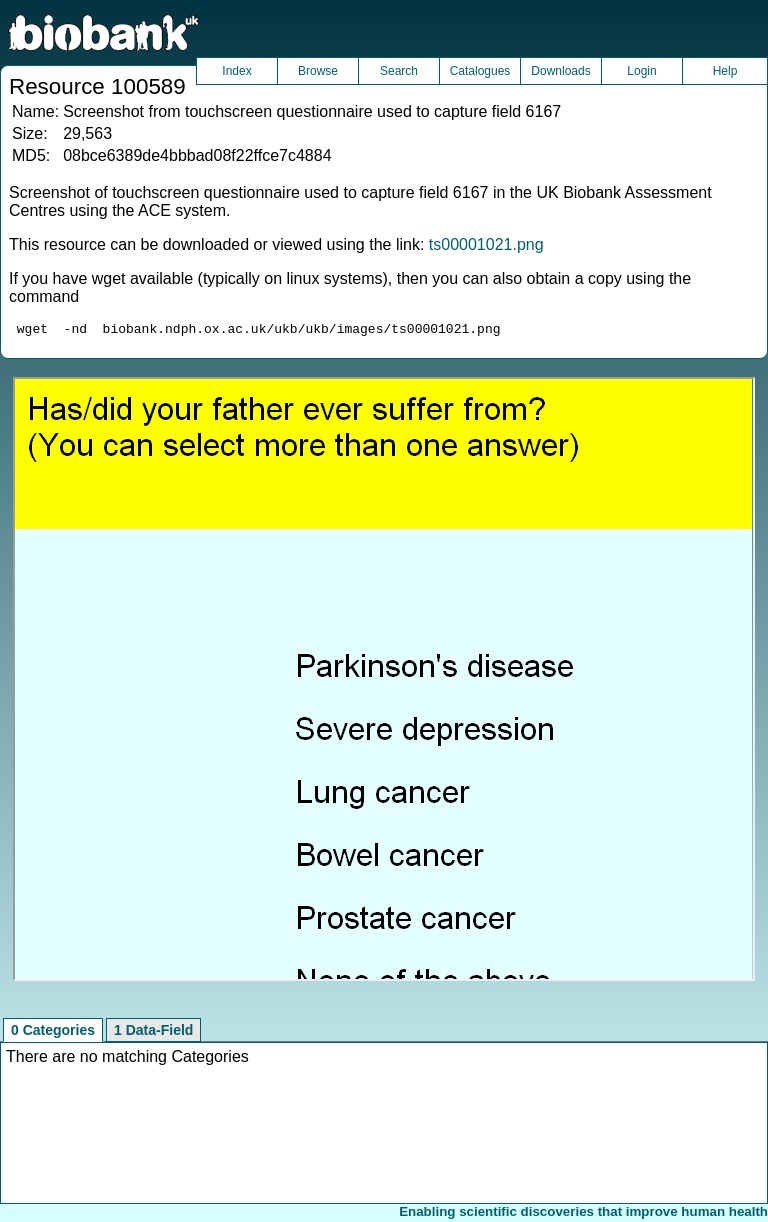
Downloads (560, 71)
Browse (318, 71)
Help (725, 71)
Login (641, 71)
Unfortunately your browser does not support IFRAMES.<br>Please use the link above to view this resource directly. (383, 682)
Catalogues (480, 71)
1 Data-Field (153, 1033)
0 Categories (53, 1033)
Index (236, 71)
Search (399, 71)
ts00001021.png (486, 244)
